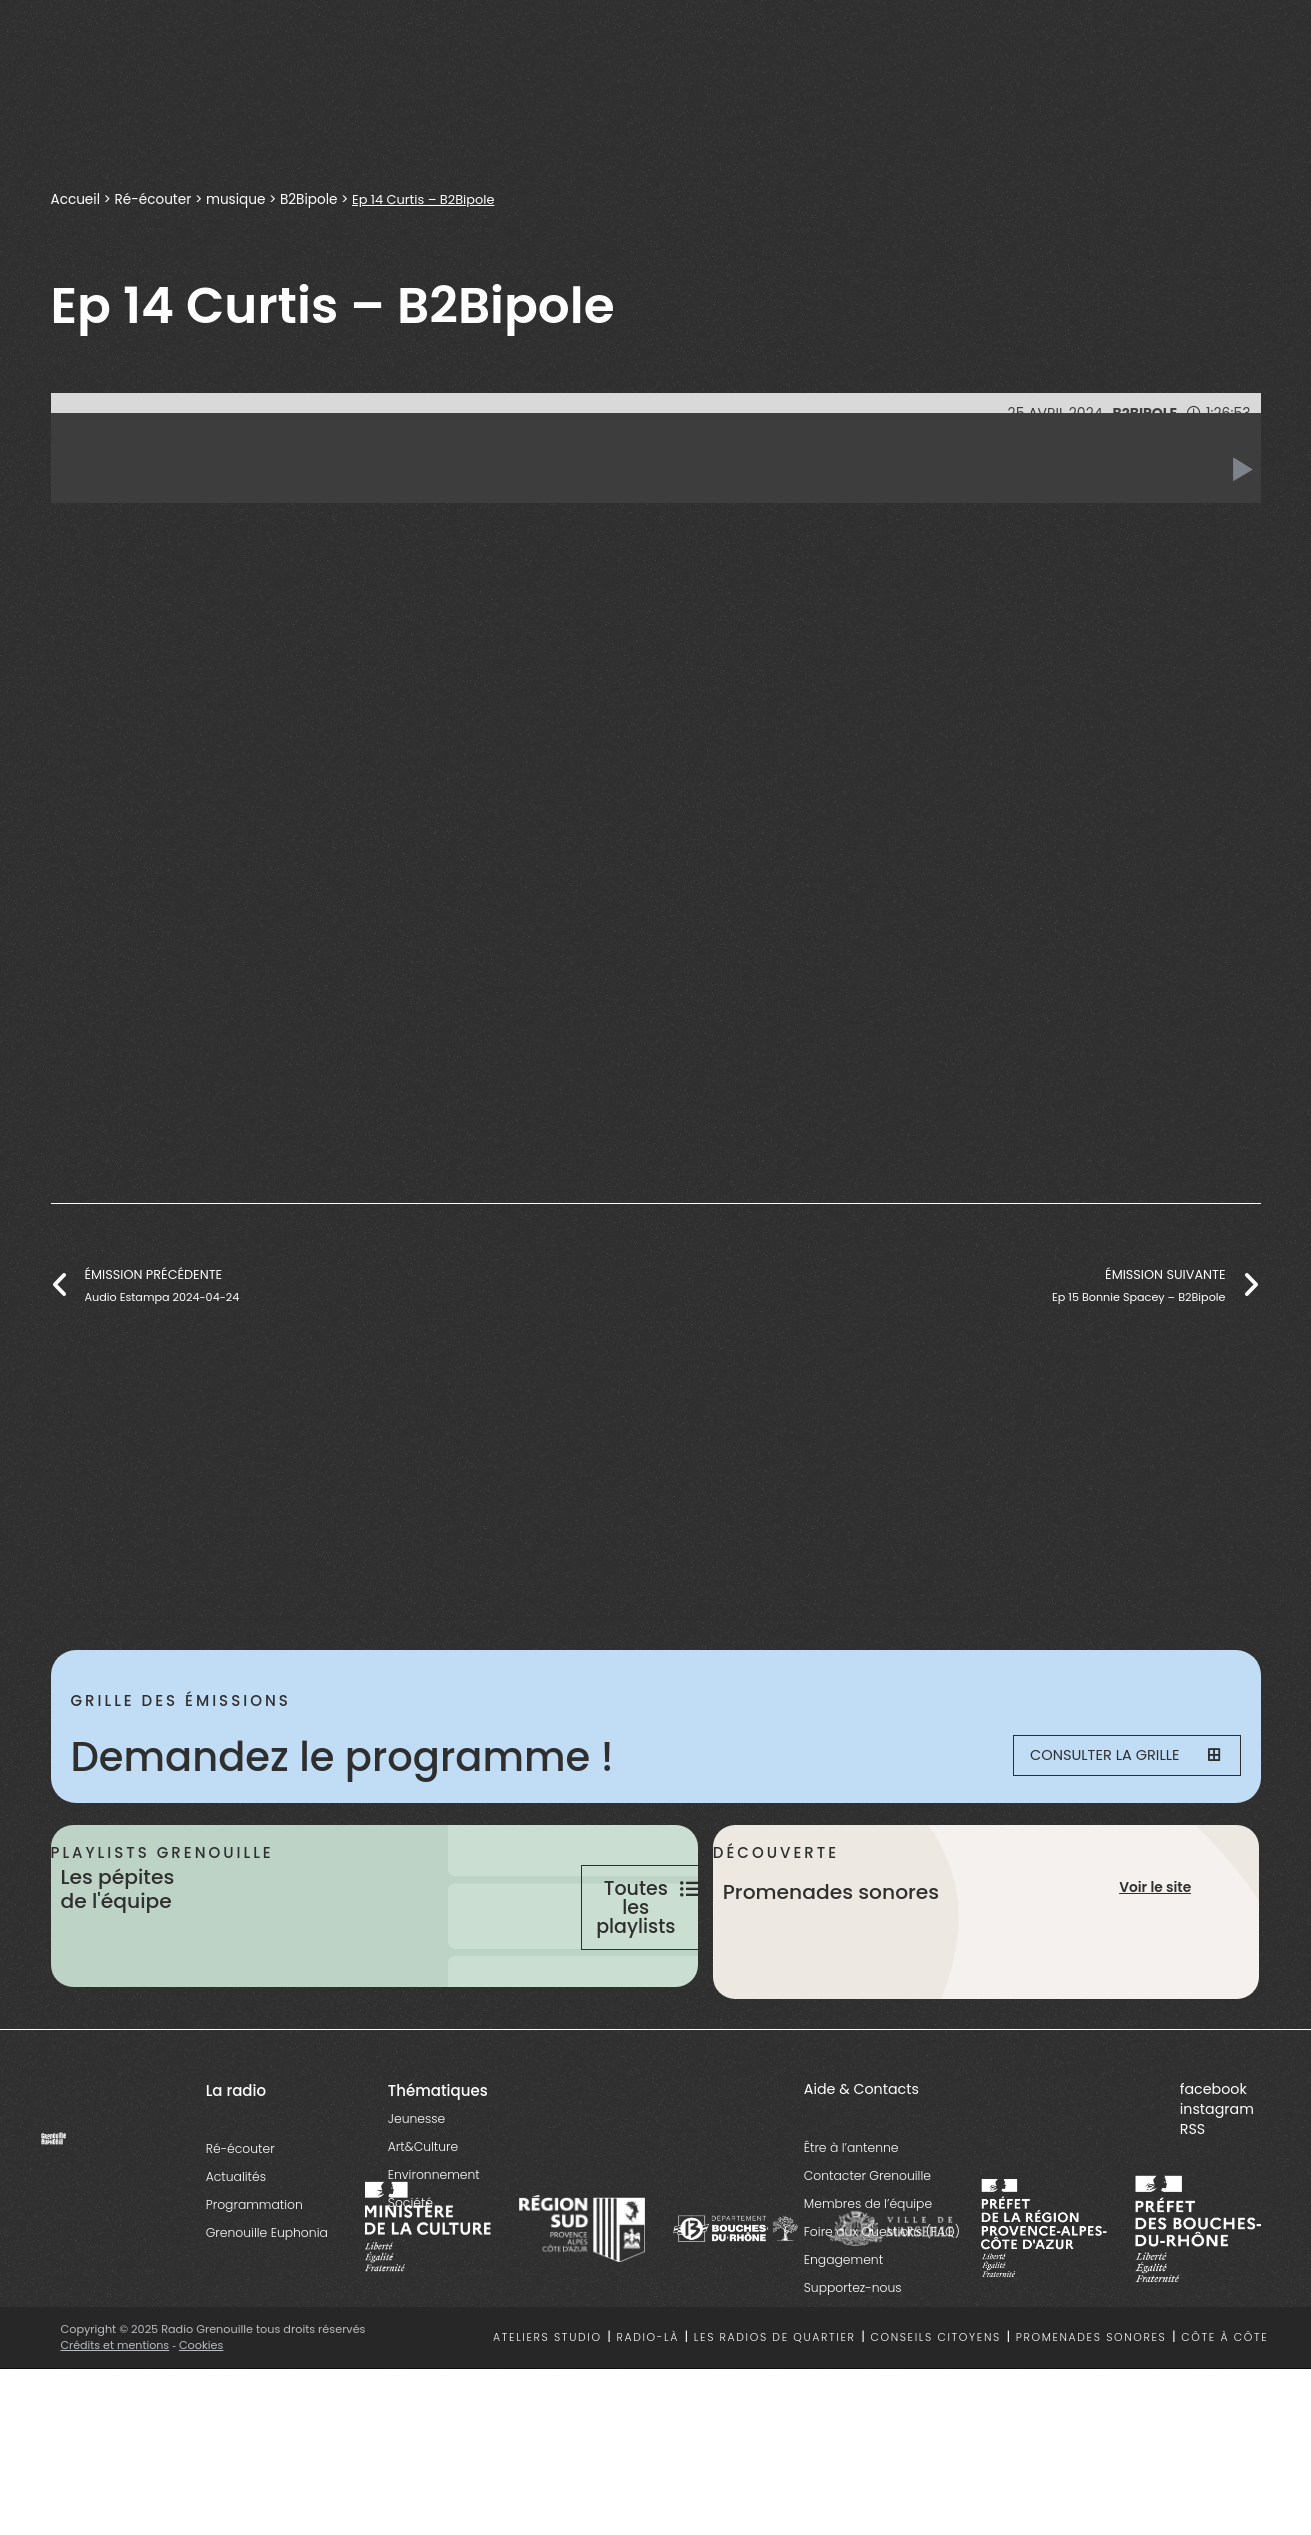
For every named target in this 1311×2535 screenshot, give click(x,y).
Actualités (236, 2247)
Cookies (202, 2416)
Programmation (254, 2275)
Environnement (434, 2245)
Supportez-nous (853, 2358)
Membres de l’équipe (868, 2274)
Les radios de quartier (775, 2409)
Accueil (76, 199)
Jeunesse (416, 2189)
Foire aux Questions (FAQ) (882, 2302)
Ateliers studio (547, 2409)
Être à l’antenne (851, 2218)
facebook (1213, 2160)
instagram (1217, 2180)
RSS (1192, 2200)
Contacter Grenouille (867, 2246)
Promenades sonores (1091, 2409)
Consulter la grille (1112, 1757)
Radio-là (647, 2409)
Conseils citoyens (935, 2409)
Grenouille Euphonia (267, 2303)
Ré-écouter (153, 199)
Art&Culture (423, 2217)
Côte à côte (1224, 2409)
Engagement (843, 2330)
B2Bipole (310, 199)
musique (237, 199)
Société (410, 2273)
